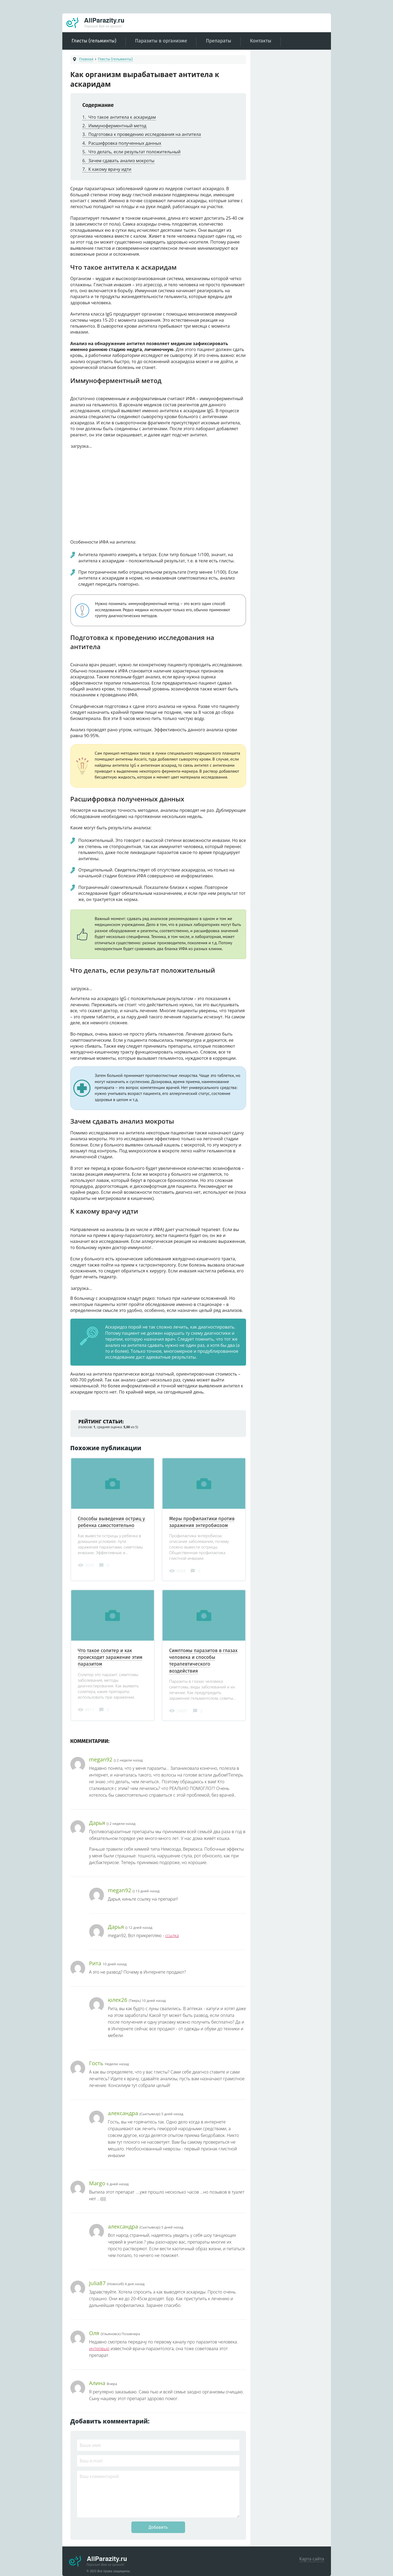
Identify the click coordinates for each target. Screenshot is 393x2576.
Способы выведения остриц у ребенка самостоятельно (111, 1522)
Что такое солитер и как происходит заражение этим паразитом (110, 1657)
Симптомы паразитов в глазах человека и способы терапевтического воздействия (203, 1661)
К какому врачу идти (106, 169)
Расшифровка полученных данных (121, 143)
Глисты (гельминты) (94, 41)
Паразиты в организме (161, 41)
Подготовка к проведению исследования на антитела (141, 134)
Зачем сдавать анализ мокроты (118, 161)
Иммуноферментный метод (114, 126)
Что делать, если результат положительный (131, 152)
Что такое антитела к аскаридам (119, 117)
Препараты (218, 41)
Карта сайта (311, 2559)
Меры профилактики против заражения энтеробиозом (202, 1522)
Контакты (260, 41)
